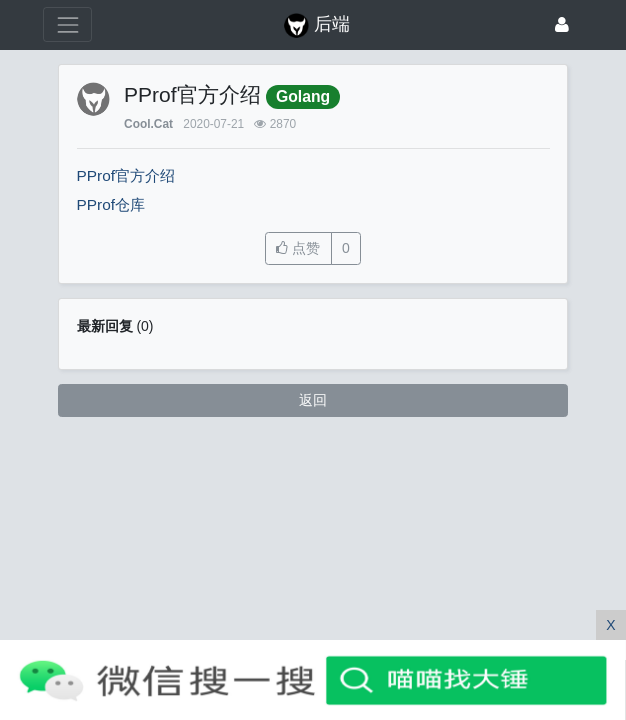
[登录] (562, 24)
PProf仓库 (111, 204)
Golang (303, 96)
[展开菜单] (67, 24)
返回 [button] (313, 400)
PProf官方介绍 (126, 175)
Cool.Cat (148, 124)
